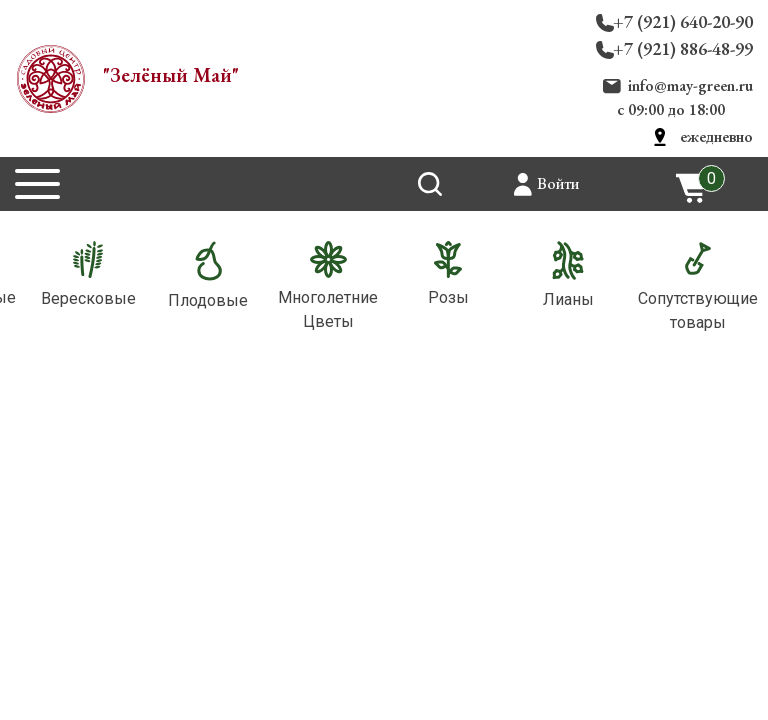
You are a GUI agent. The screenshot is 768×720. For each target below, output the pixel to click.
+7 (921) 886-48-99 (683, 48)
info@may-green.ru (690, 85)
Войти (558, 183)
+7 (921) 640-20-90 (683, 21)
